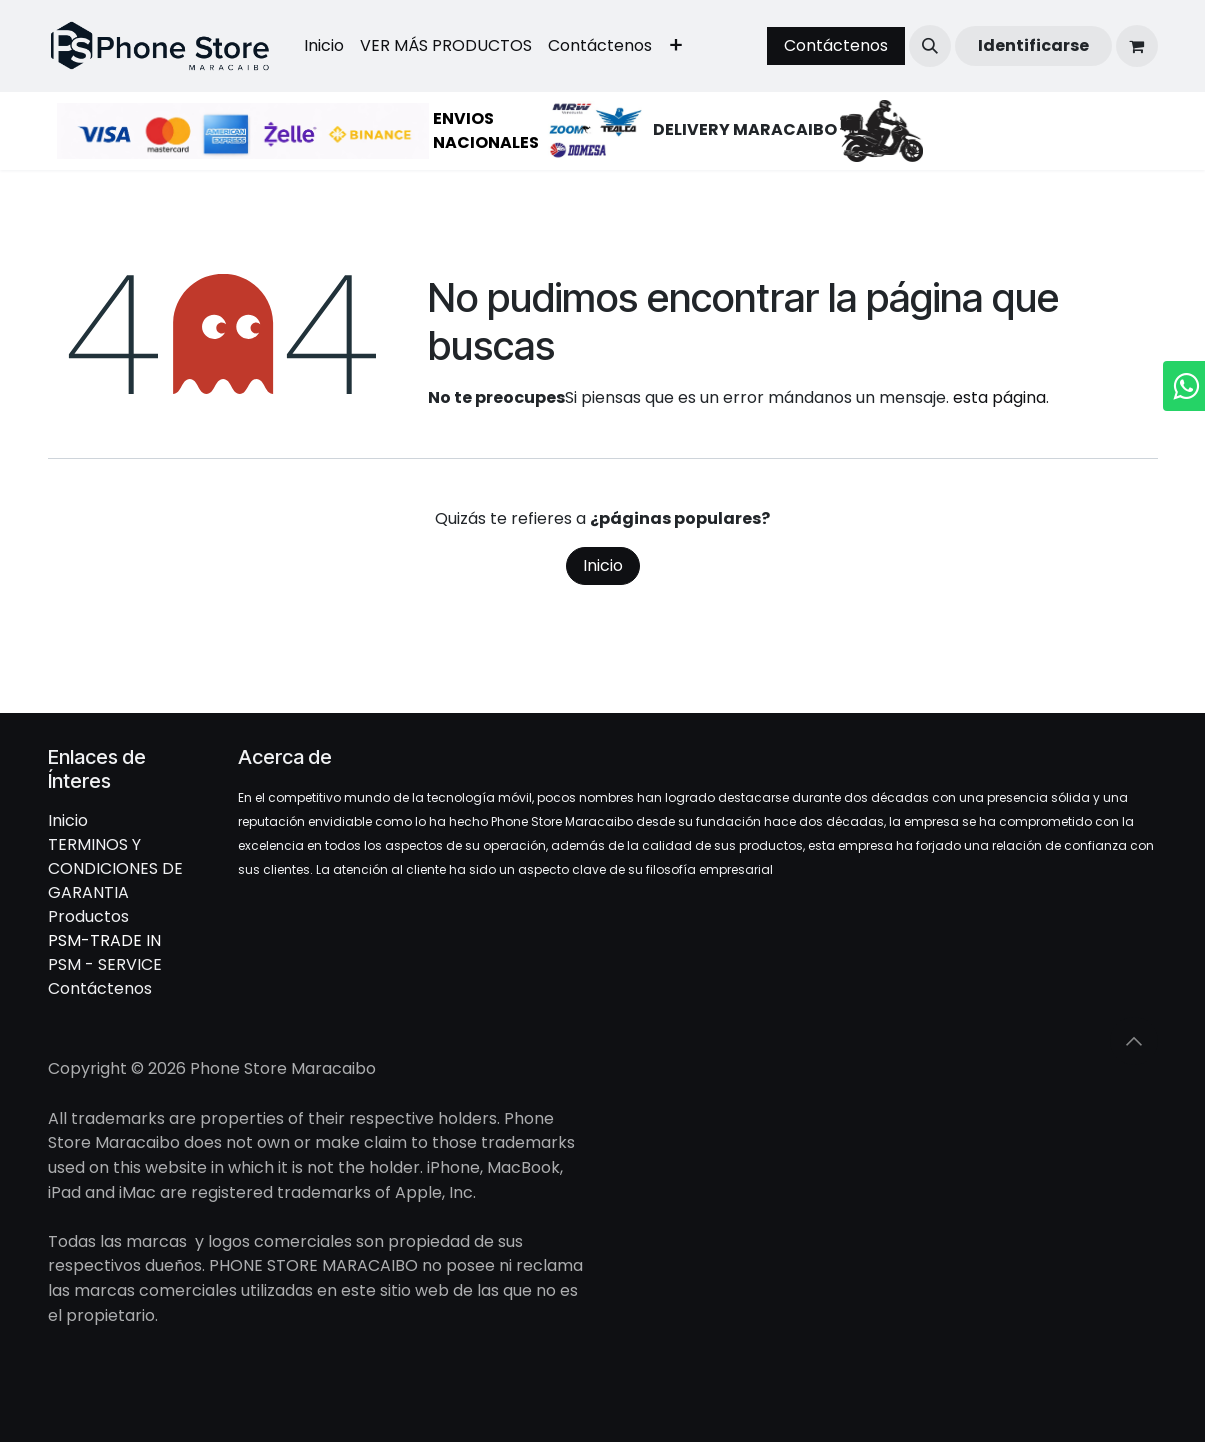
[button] (930, 46)
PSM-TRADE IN (104, 940)
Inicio (603, 565)
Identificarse (1033, 45)
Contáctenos (836, 45)
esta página (999, 397)
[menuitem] (324, 46)
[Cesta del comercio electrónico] (1137, 46)
